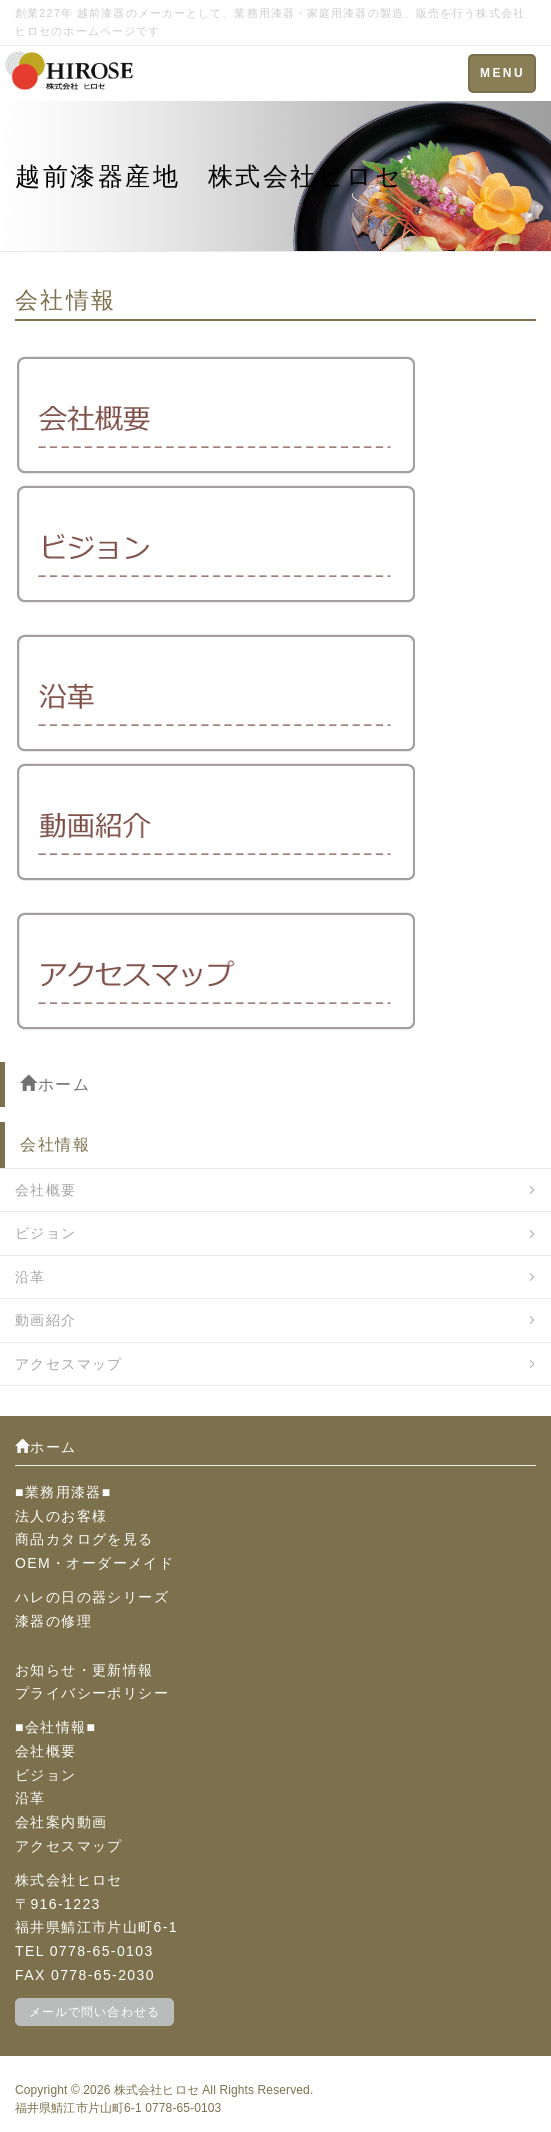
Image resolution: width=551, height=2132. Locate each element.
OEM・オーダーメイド (94, 1563)
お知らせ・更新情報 (84, 1670)
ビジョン (46, 1233)
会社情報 (55, 1144)
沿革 (30, 1277)
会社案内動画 (61, 1822)
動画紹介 (46, 1320)
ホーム (55, 1084)
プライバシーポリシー (92, 1693)
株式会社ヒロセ (156, 2090)
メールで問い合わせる (94, 2012)
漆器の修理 (53, 1621)
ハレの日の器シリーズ (92, 1597)
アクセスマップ (69, 1364)
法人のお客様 (61, 1516)
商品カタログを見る (84, 1539)
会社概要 (46, 1190)
